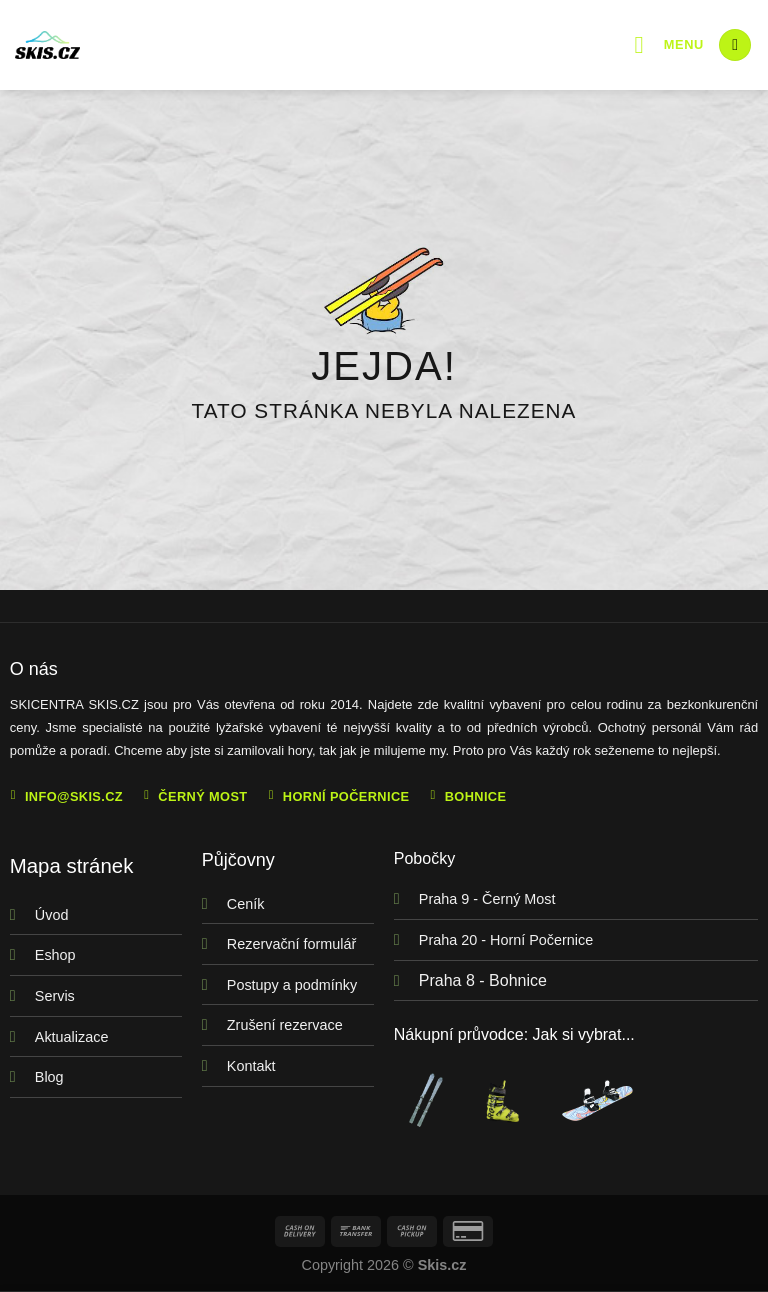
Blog (49, 1077)
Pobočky (424, 858)
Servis (55, 996)
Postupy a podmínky (292, 985)
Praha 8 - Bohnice (483, 980)
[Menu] (669, 44)
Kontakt (251, 1066)
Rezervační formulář (292, 944)
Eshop (55, 955)
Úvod (52, 915)
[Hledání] (735, 45)
